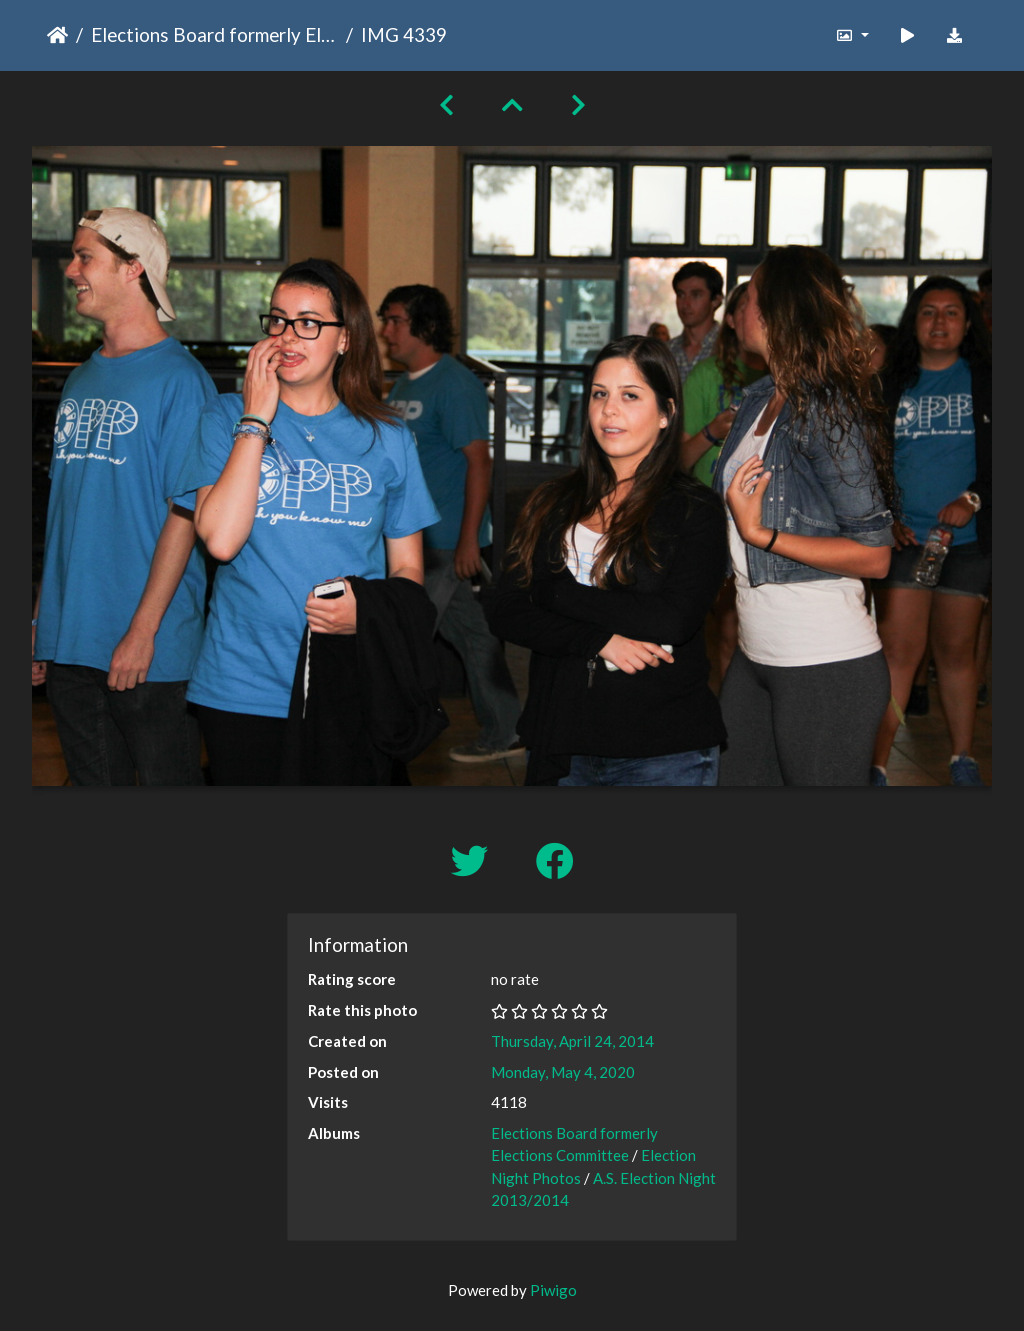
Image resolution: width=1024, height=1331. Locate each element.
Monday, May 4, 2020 (563, 1072)
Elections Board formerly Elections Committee (214, 34)
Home (57, 35)
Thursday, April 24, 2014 (572, 1041)
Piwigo (553, 1290)
